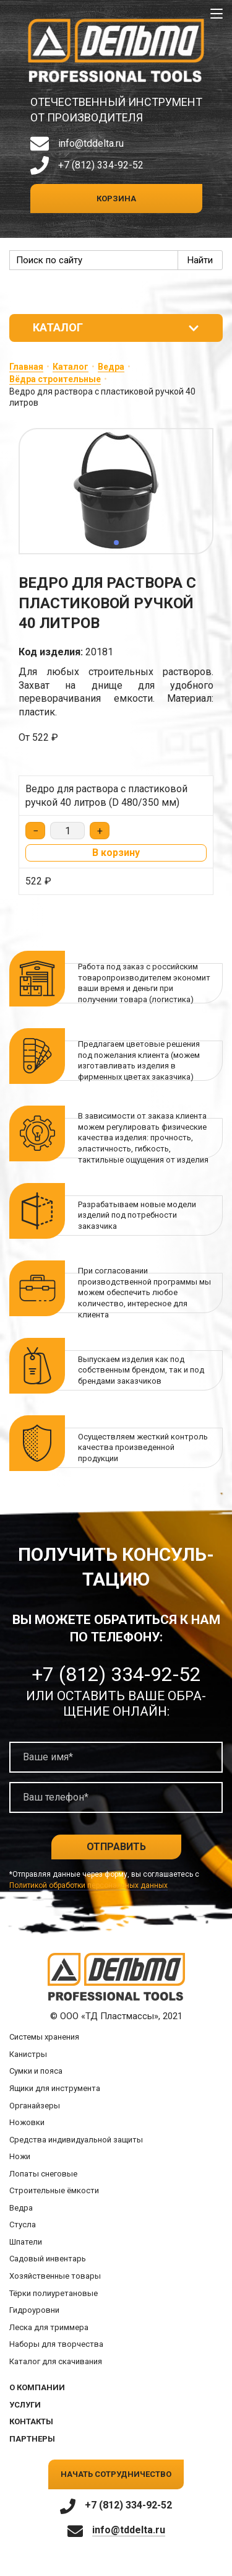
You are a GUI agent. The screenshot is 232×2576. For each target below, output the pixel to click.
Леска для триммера (48, 2327)
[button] (116, 542)
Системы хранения (44, 2036)
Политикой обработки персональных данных (88, 1885)
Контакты (31, 2421)
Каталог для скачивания (55, 2361)
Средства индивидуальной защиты (76, 2139)
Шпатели (25, 2241)
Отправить (116, 1847)
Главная (26, 367)
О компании (37, 2387)
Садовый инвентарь (47, 2258)
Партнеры (32, 2438)
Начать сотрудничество (116, 2474)
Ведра (111, 367)
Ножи (19, 2156)
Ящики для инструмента (54, 2088)
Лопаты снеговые (43, 2173)
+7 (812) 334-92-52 (101, 165)
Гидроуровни (34, 2310)
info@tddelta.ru (91, 143)
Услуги (25, 2404)
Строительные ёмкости (54, 2190)
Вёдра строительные (55, 379)
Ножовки (27, 2122)
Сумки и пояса (35, 2071)
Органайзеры (34, 2105)
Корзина (116, 198)
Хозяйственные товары (55, 2276)
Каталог (70, 367)
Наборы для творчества (56, 2344)
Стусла (22, 2224)
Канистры (28, 2054)
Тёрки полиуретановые (53, 2293)
